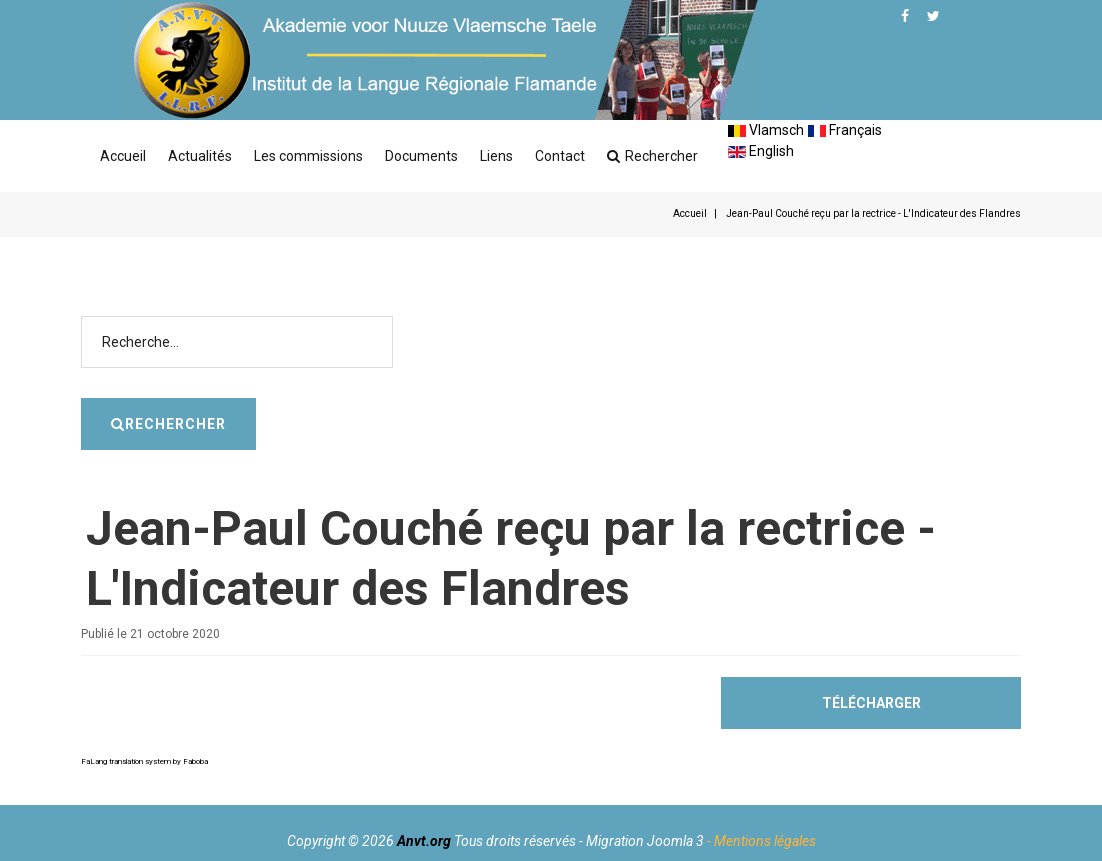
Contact (560, 156)
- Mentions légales (761, 841)
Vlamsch (766, 130)
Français (845, 130)
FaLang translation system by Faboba (144, 761)
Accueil (123, 156)
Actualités (200, 156)
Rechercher (652, 156)
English (761, 151)
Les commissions (308, 156)
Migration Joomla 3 (645, 841)
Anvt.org (424, 841)
